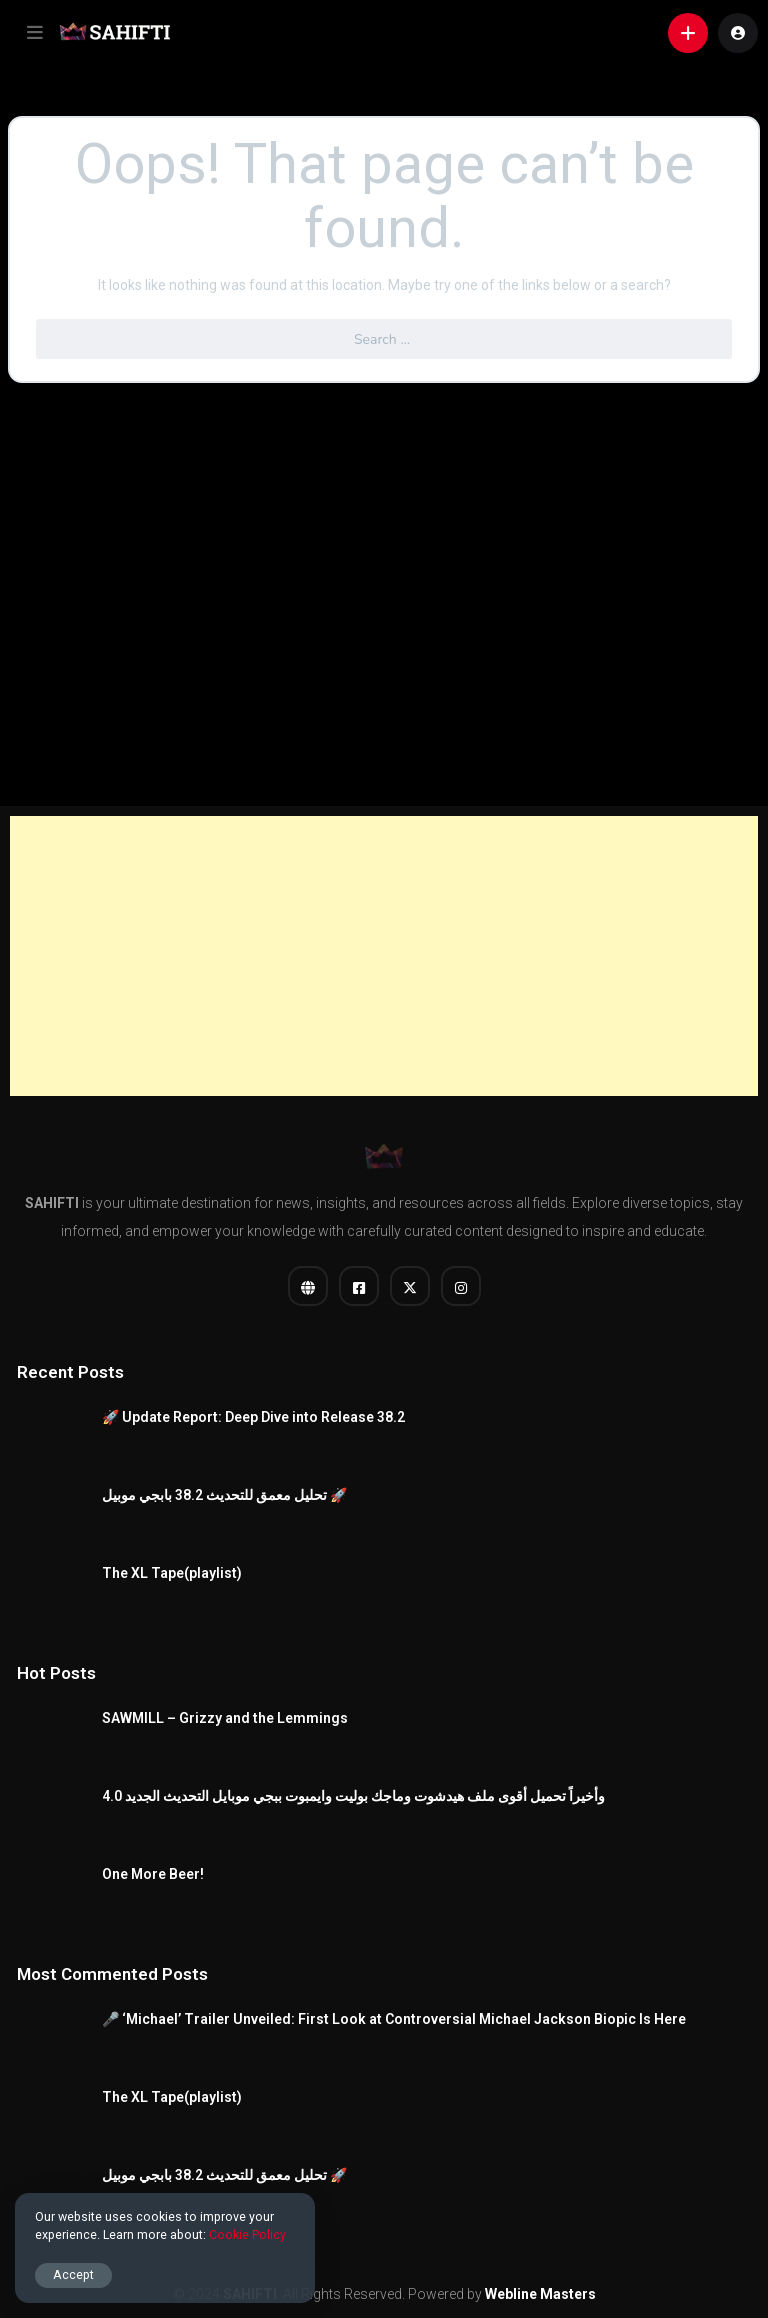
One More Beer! (153, 1874)
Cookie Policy (247, 2234)
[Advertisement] (384, 956)
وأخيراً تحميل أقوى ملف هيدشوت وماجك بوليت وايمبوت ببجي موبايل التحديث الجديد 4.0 (353, 1796)
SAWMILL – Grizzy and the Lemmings (225, 1718)
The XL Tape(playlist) (172, 1573)
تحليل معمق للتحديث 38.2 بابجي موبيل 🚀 (224, 1495)
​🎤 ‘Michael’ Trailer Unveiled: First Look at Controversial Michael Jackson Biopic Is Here (394, 2019)
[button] (35, 33)
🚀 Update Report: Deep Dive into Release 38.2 (253, 1417)
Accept (73, 2274)
